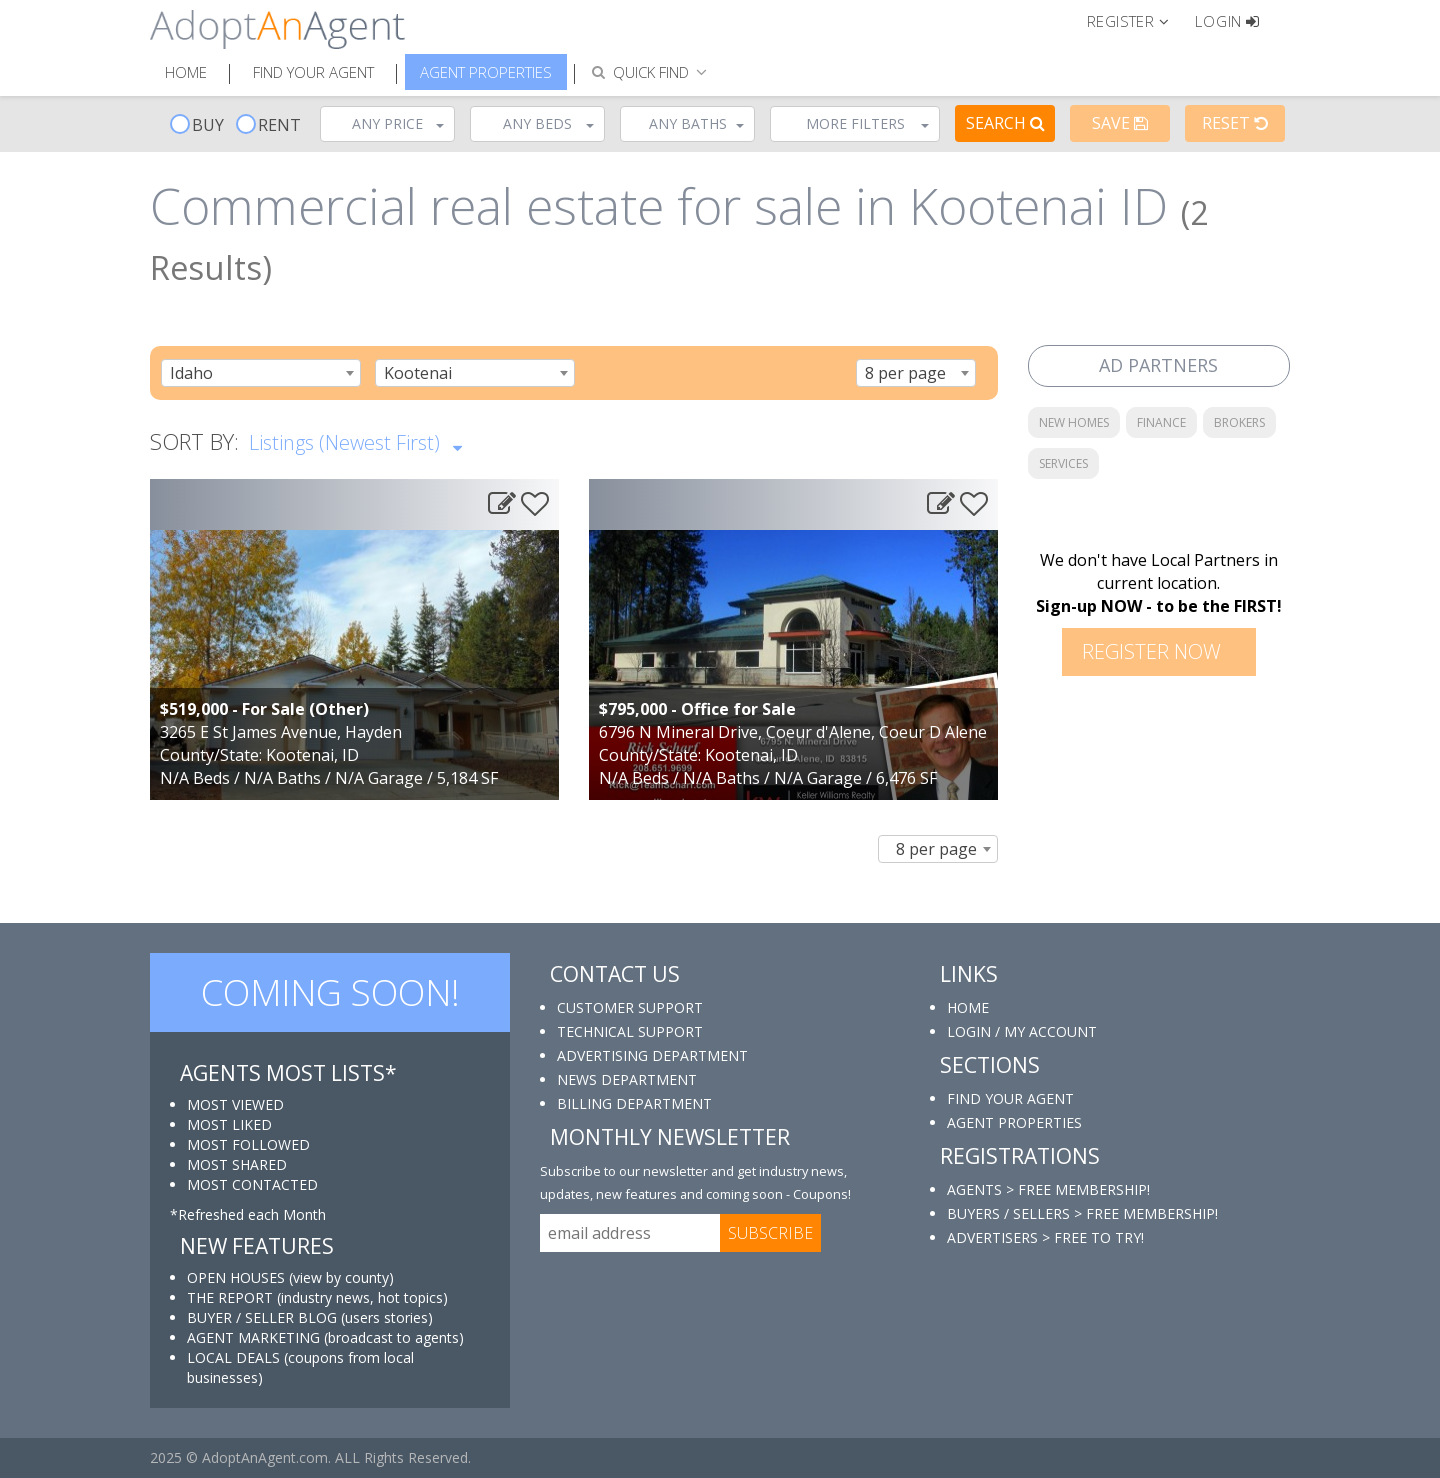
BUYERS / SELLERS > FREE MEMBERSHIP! (1082, 1213)
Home (186, 72)
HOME (968, 1007)
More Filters (868, 123)
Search (1005, 123)
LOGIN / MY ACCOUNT (1022, 1031)
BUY (197, 125)
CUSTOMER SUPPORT (630, 1007)
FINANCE (1161, 422)
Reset (1235, 123)
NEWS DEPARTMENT (627, 1079)
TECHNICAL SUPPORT (630, 1031)
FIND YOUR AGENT (1010, 1098)
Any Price (398, 123)
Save (1120, 123)
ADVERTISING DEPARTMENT (652, 1055)
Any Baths (697, 123)
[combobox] (261, 373)
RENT (268, 125)
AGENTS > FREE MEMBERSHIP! (1048, 1189)
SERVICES (1063, 463)
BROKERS (1239, 422)
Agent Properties (486, 72)
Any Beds (548, 123)
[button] (1136, 20)
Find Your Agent (313, 72)
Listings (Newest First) (355, 441)
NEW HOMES (1074, 422)
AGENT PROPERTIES (1014, 1122)
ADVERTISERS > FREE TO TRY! (1045, 1237)
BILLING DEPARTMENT (634, 1103)
